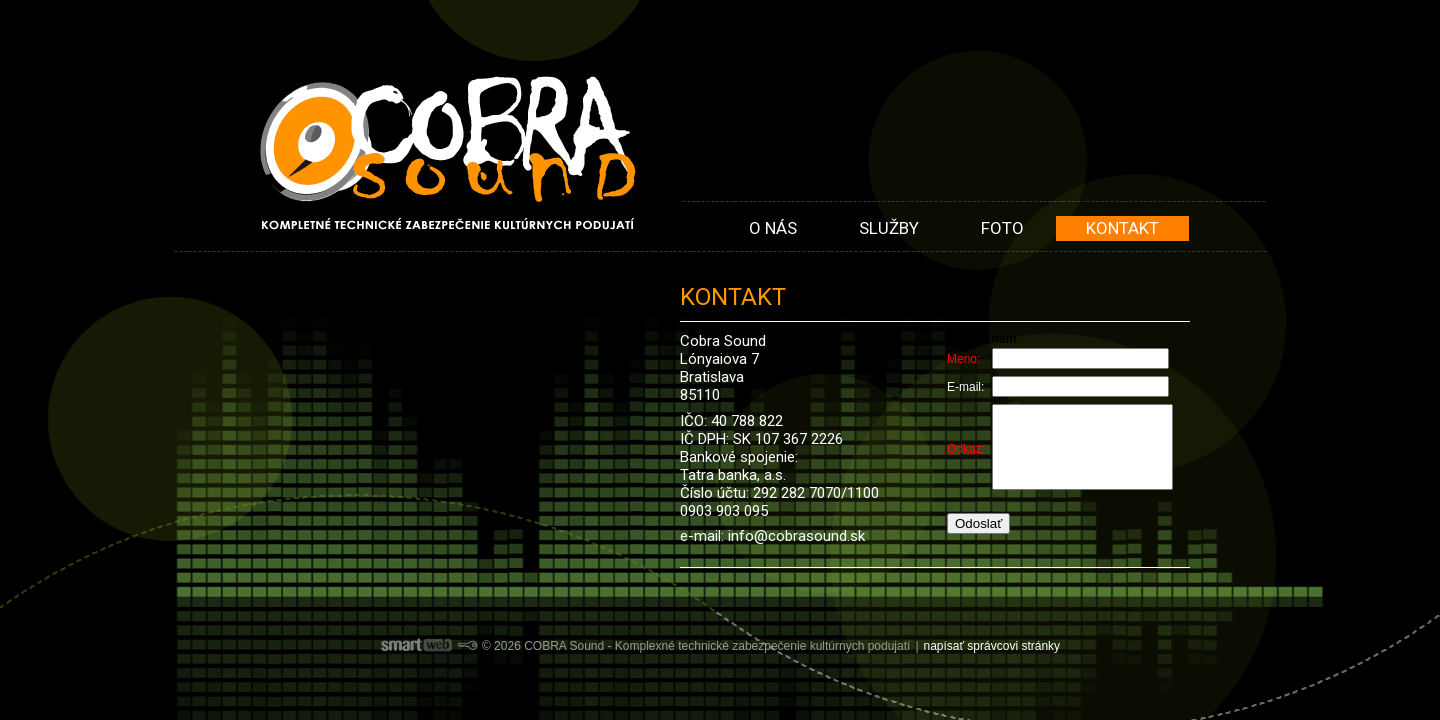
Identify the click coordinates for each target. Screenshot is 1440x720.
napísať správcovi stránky (992, 646)
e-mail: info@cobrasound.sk (772, 536)
